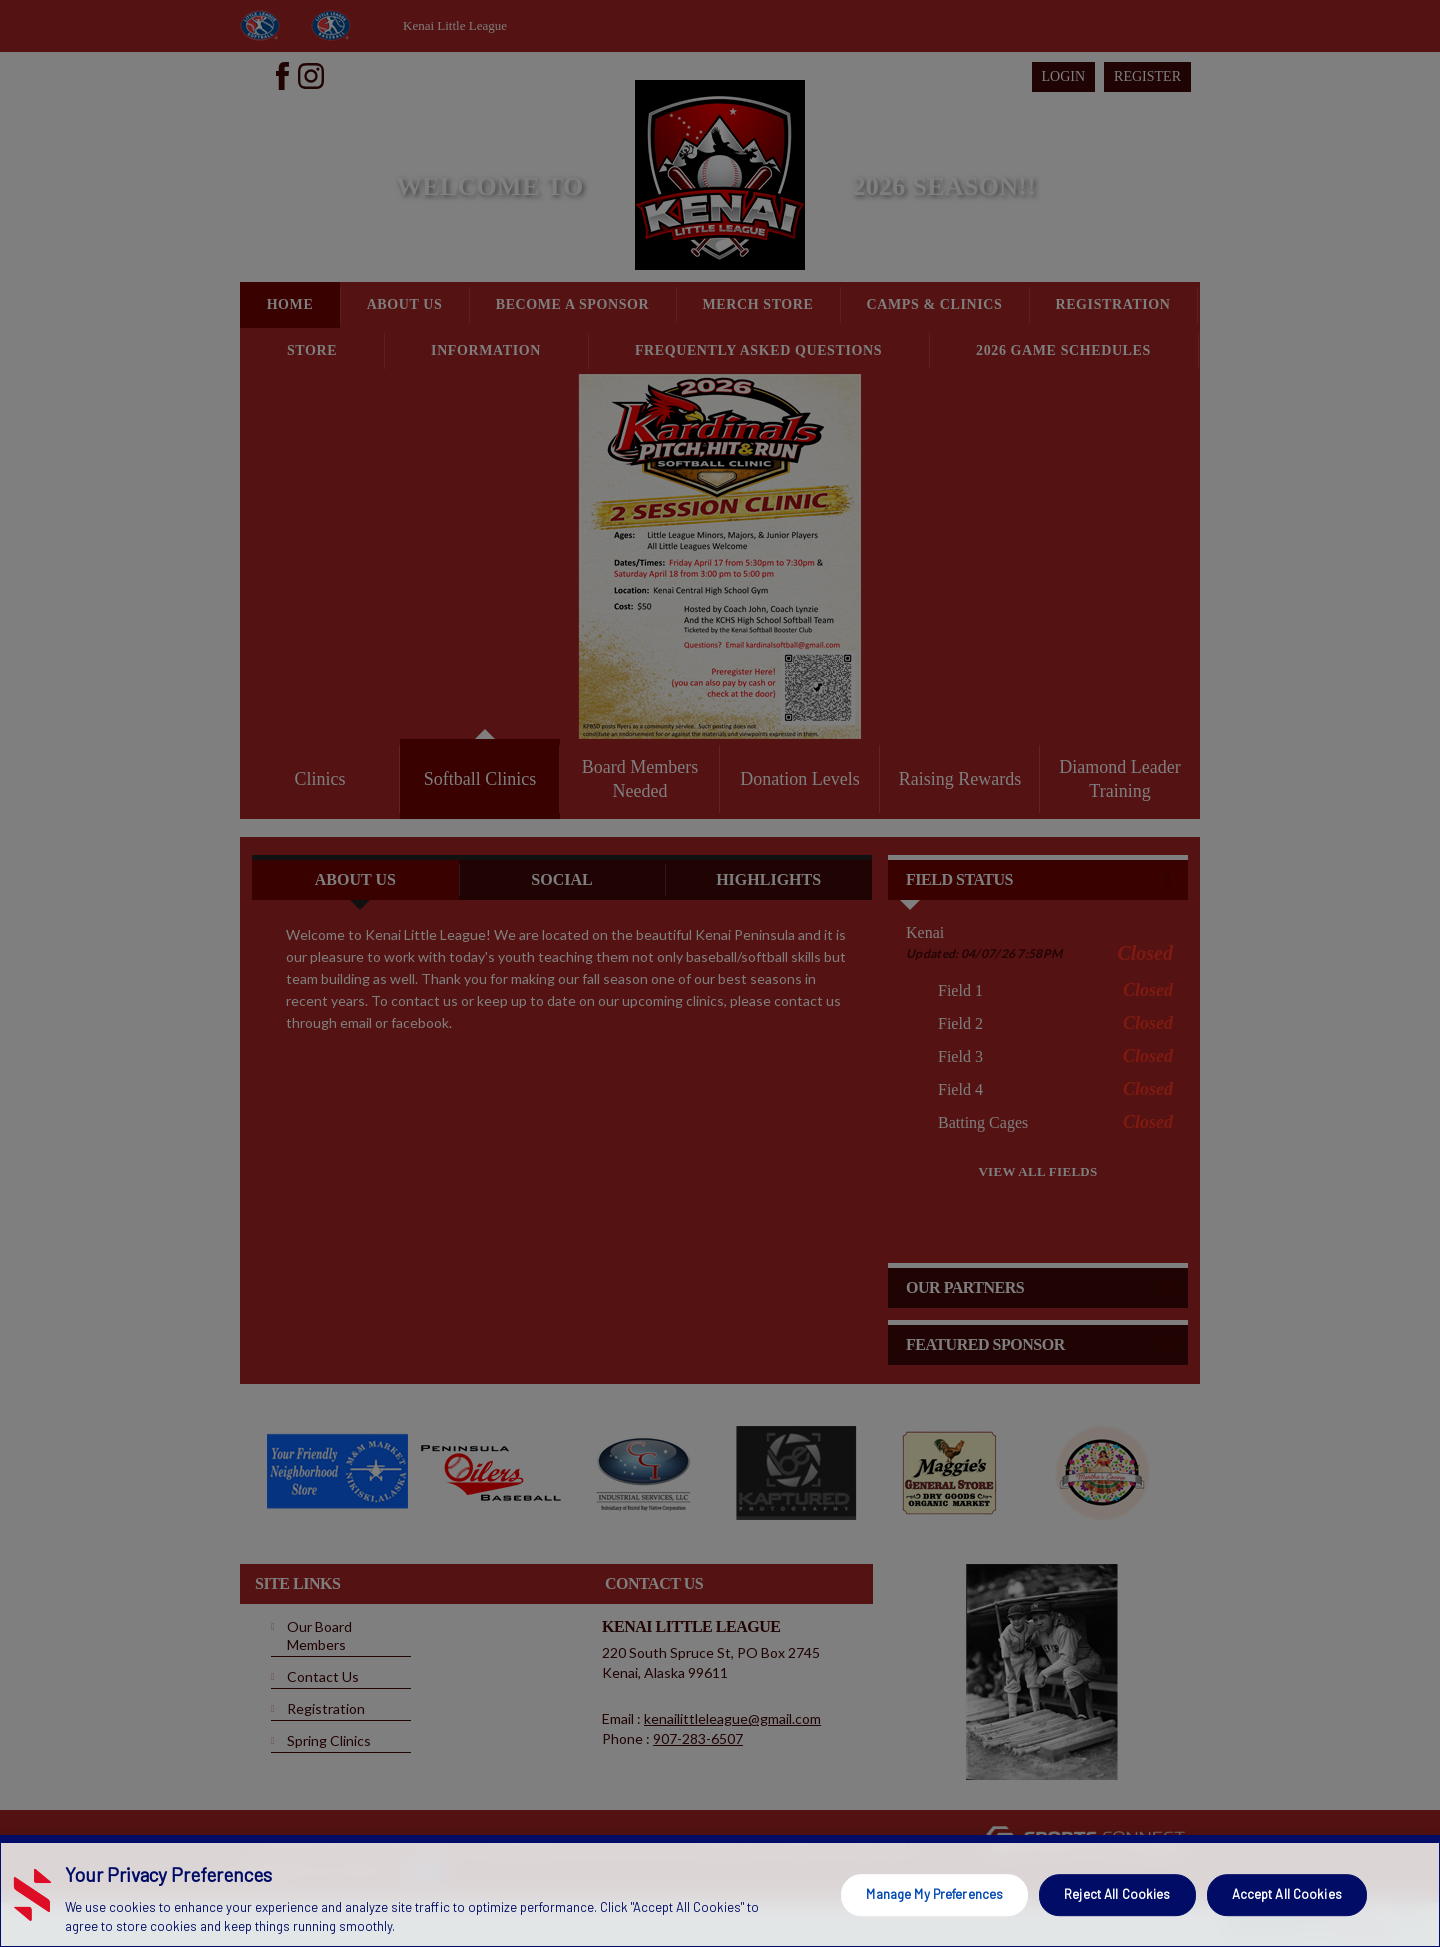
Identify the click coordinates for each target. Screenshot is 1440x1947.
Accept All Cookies (1287, 1894)
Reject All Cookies (1117, 1894)
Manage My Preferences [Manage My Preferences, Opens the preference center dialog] (934, 1894)
